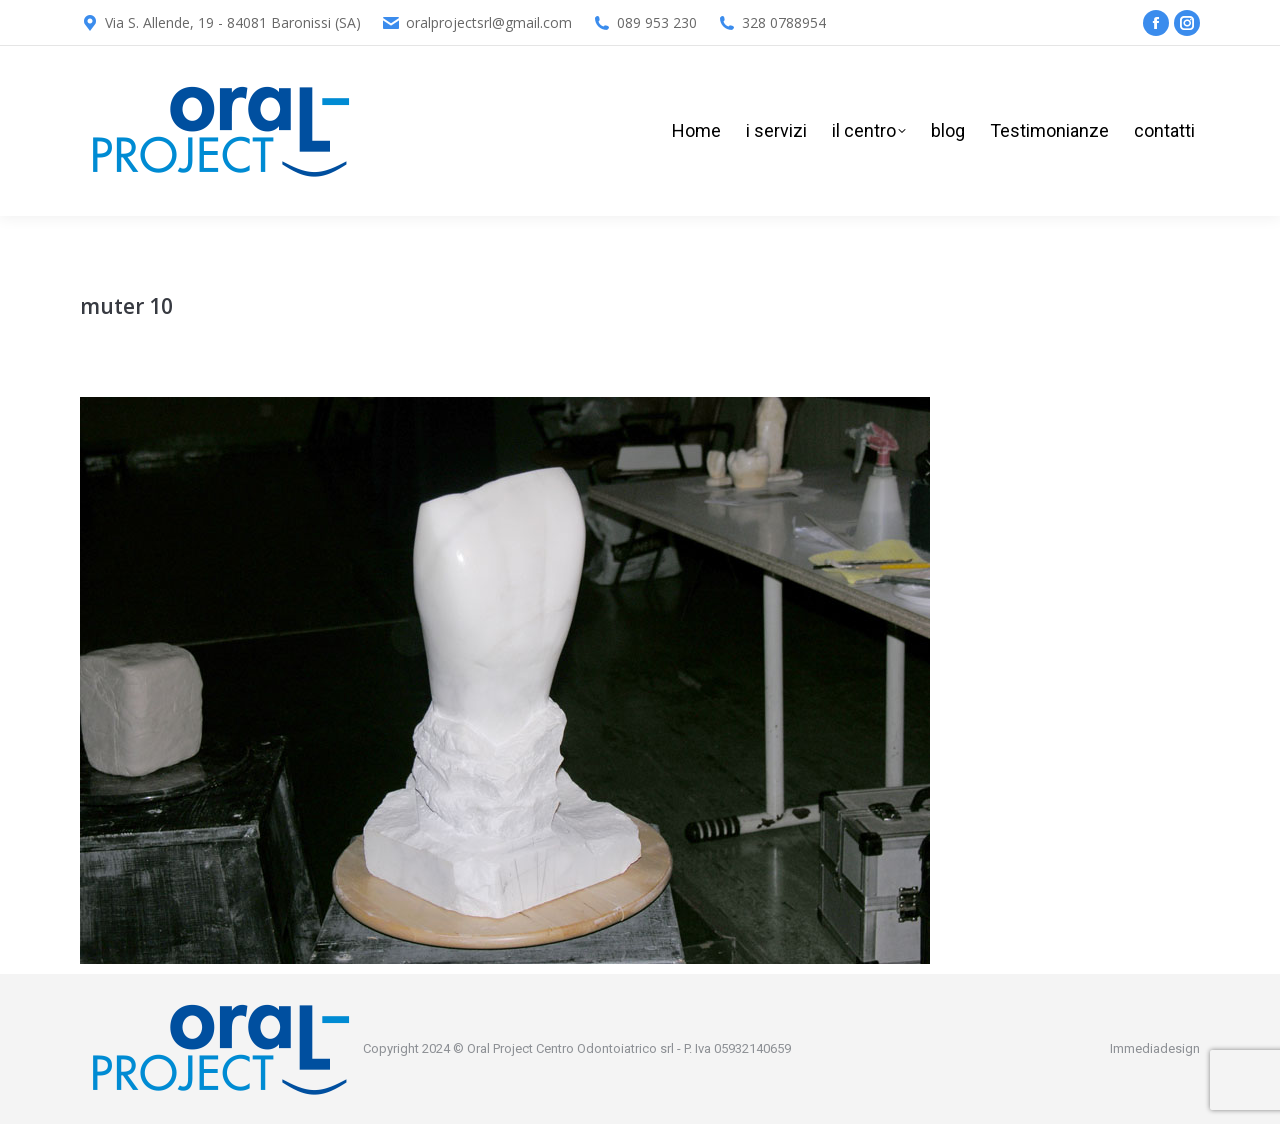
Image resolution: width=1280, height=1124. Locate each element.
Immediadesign (1155, 1048)
